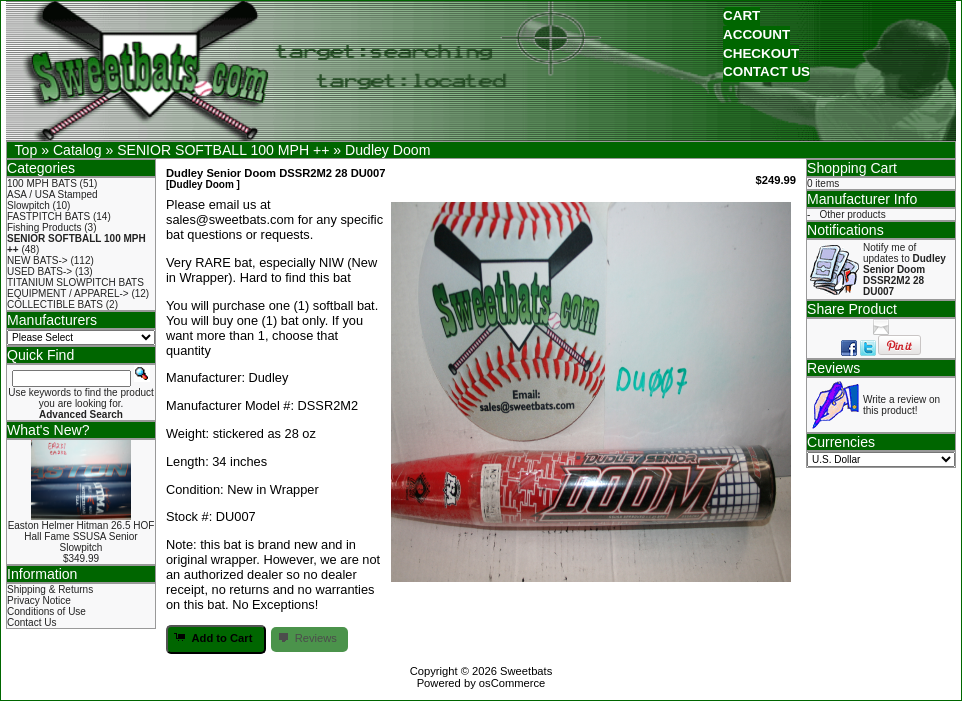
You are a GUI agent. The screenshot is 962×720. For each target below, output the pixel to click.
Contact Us (31, 622)
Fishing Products (44, 227)
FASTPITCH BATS (48, 216)
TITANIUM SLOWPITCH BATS (75, 282)
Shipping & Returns (50, 589)
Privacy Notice (39, 600)
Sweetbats (526, 671)
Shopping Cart (852, 168)
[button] (741, 16)
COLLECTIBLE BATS (55, 304)
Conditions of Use (46, 611)
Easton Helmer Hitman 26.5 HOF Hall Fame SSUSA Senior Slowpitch (81, 536)
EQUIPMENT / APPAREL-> (68, 293)
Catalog (77, 150)
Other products (853, 214)
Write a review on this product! (901, 405)
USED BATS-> (39, 271)
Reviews (833, 368)
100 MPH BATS (42, 183)
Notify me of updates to (904, 269)
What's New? (48, 430)
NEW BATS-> (37, 260)
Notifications (845, 230)
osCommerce (512, 683)
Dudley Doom (387, 150)
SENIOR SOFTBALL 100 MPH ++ (223, 150)
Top (26, 150)
